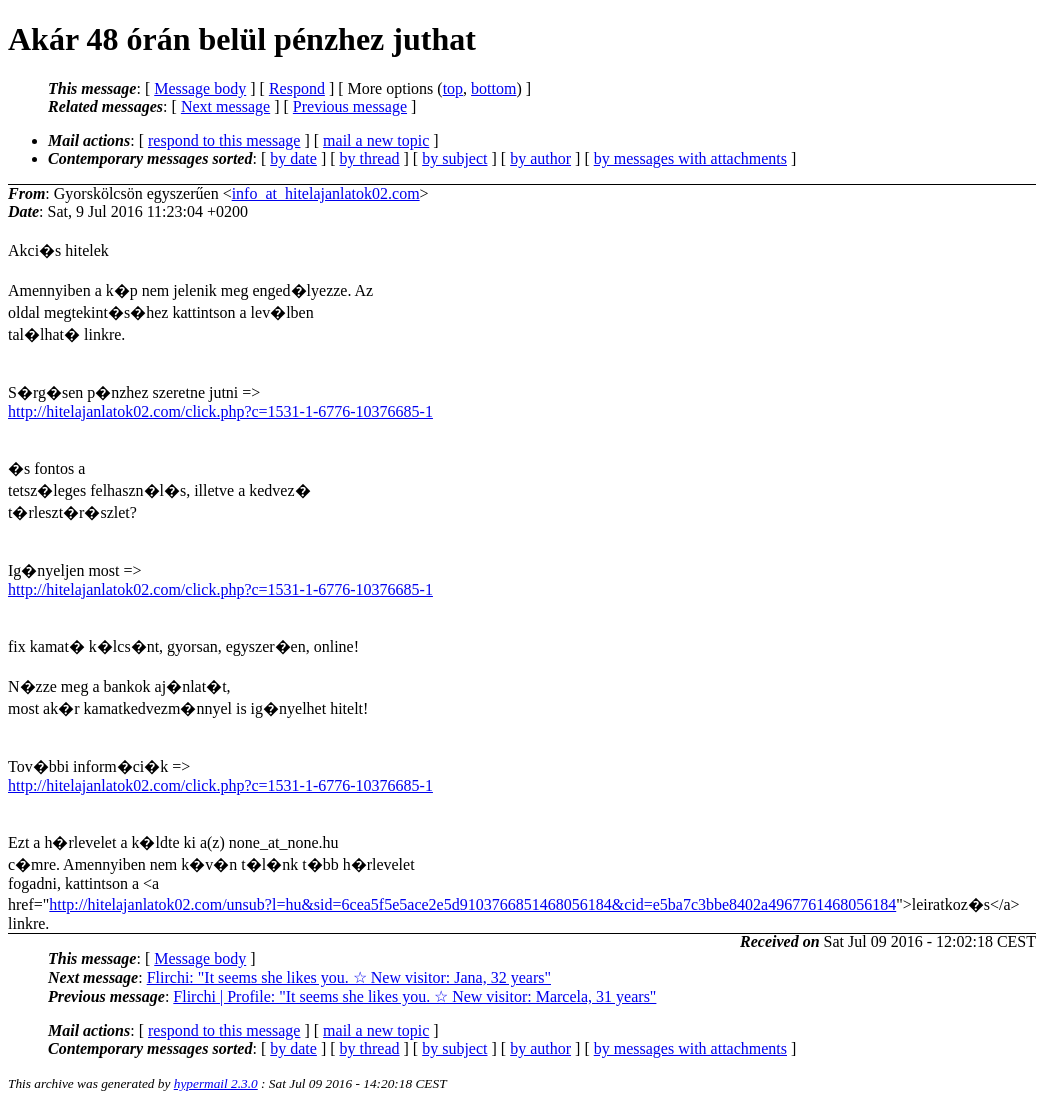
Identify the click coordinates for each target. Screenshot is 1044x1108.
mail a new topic (376, 140)
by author (540, 158)
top (453, 88)
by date (293, 158)
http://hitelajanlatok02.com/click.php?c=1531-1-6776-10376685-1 (220, 411)
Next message (225, 106)
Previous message (350, 106)
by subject (454, 158)
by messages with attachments (690, 158)
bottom (493, 88)
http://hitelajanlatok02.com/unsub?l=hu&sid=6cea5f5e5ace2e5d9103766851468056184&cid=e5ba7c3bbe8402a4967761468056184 (472, 904)
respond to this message (224, 140)
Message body (200, 88)
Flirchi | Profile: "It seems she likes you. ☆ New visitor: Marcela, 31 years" (414, 996)
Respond (297, 88)
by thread (370, 158)
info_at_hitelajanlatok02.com (326, 193)
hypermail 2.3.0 (216, 1083)
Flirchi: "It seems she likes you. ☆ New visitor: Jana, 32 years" (349, 977)
